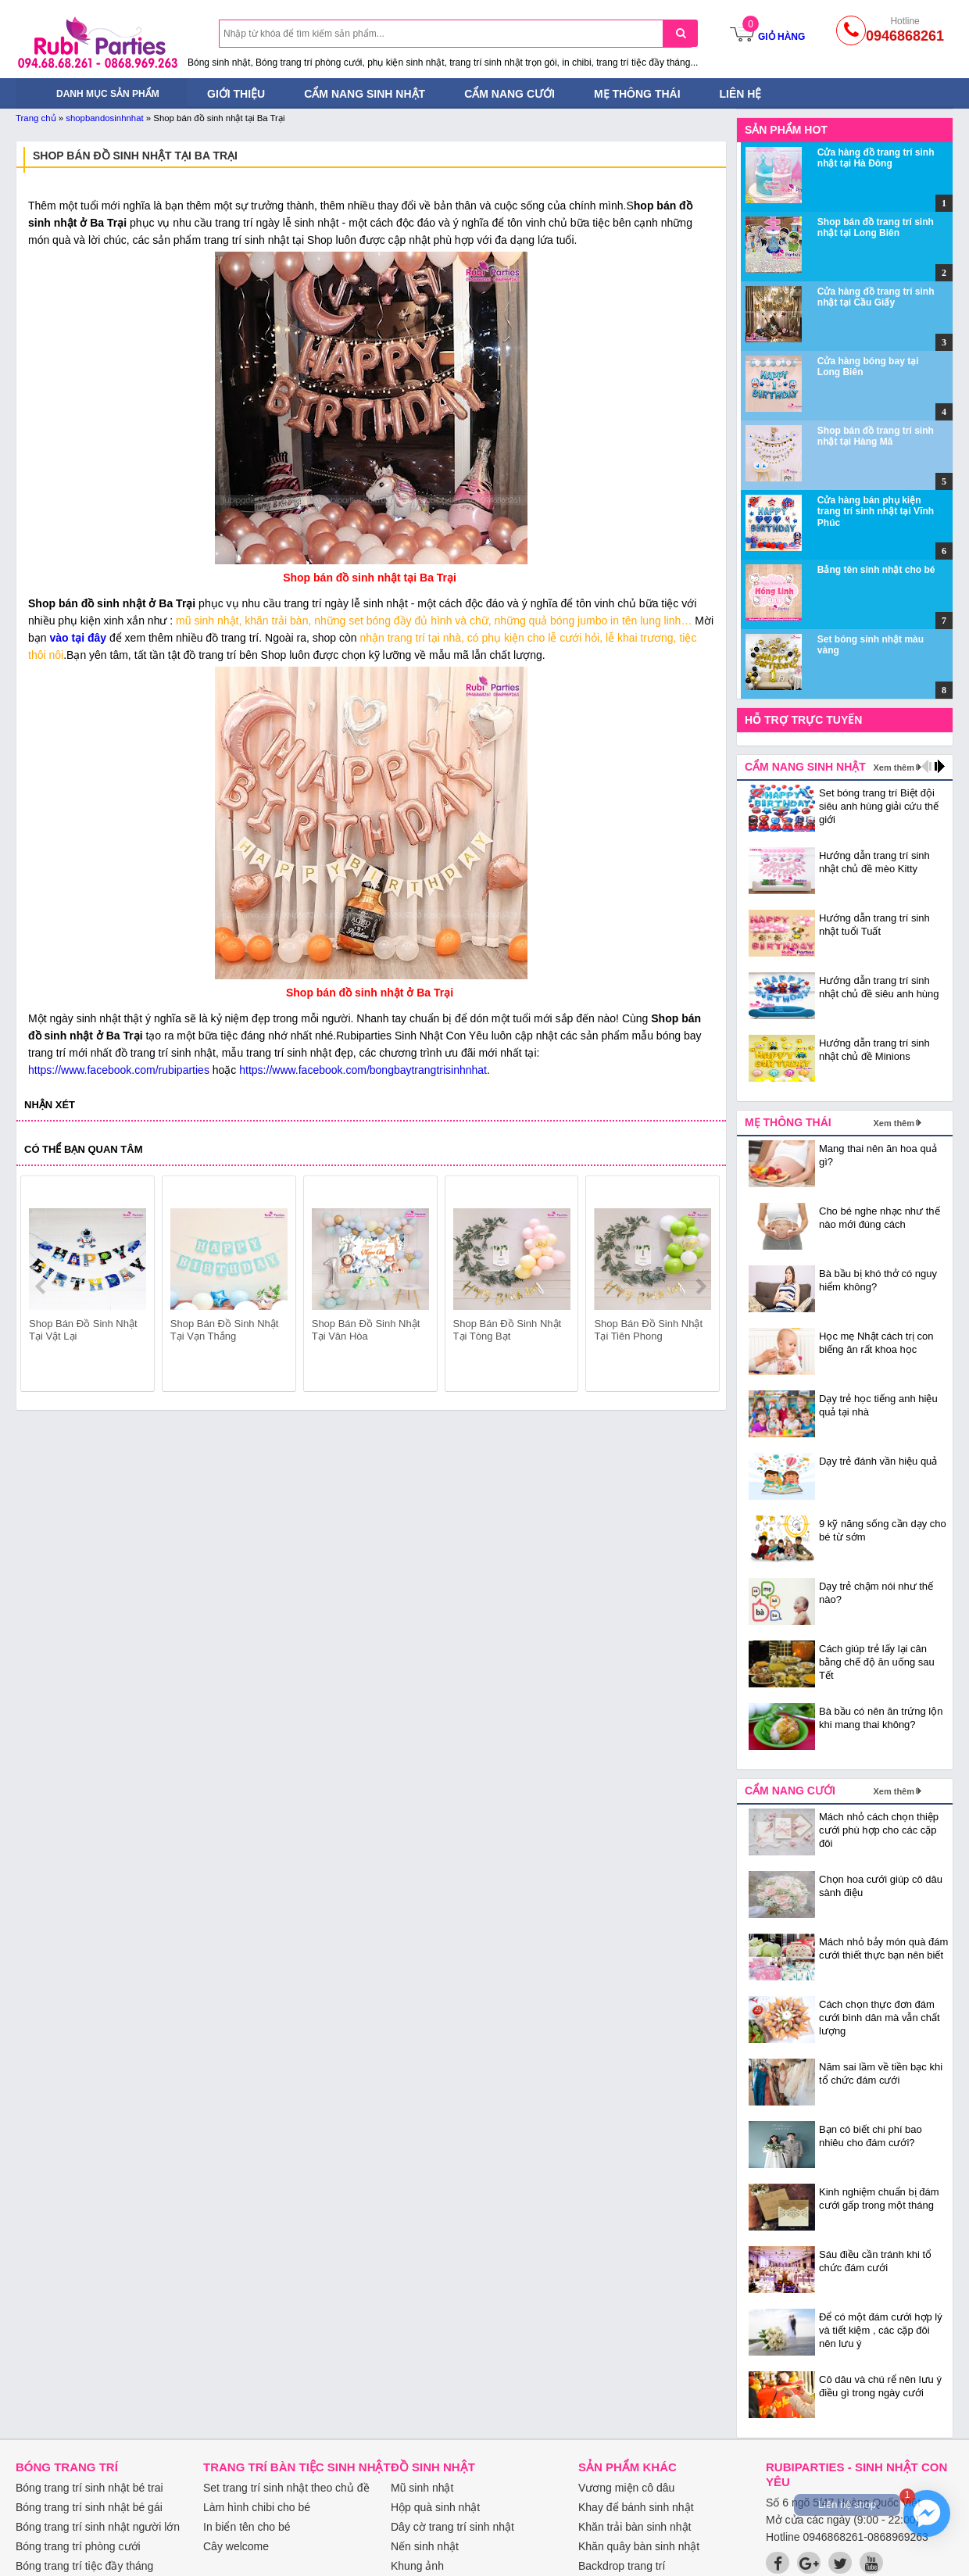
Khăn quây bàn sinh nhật (638, 2546)
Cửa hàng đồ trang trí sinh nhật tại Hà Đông (876, 158)
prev (41, 1286)
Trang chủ (36, 118)
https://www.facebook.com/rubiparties (118, 1070)
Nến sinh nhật (425, 2546)
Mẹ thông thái (637, 94)
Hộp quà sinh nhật (435, 2507)
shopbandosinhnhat (104, 118)
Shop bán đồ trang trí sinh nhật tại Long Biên (875, 227)
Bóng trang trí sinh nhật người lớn (98, 2527)
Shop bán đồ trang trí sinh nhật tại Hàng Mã (875, 436)
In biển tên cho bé (247, 2527)
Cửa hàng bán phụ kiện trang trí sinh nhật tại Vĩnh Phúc (875, 511)
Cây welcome (236, 2546)
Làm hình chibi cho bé (256, 2507)
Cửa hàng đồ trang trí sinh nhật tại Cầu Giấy (876, 297)
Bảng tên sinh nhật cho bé (876, 569)
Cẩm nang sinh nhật (364, 94)
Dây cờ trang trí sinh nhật (452, 2527)
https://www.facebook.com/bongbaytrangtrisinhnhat (363, 1070)
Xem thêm (893, 767)
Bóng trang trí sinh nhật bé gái (89, 2507)
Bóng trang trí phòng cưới (78, 2546)
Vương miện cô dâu (626, 2487)
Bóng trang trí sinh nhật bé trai (89, 2487)
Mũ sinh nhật (422, 2487)
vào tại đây (79, 637)
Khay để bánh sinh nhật (636, 2507)
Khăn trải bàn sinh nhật (634, 2527)
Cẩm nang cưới (509, 94)
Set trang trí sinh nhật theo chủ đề (286, 2487)
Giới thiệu (236, 94)
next (700, 1286)
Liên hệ (741, 94)
